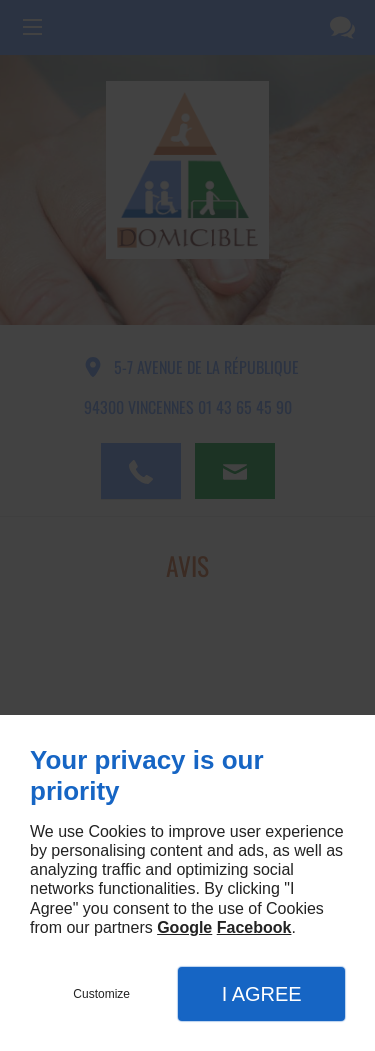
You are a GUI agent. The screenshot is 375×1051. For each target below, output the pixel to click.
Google (184, 927)
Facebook (254, 927)
